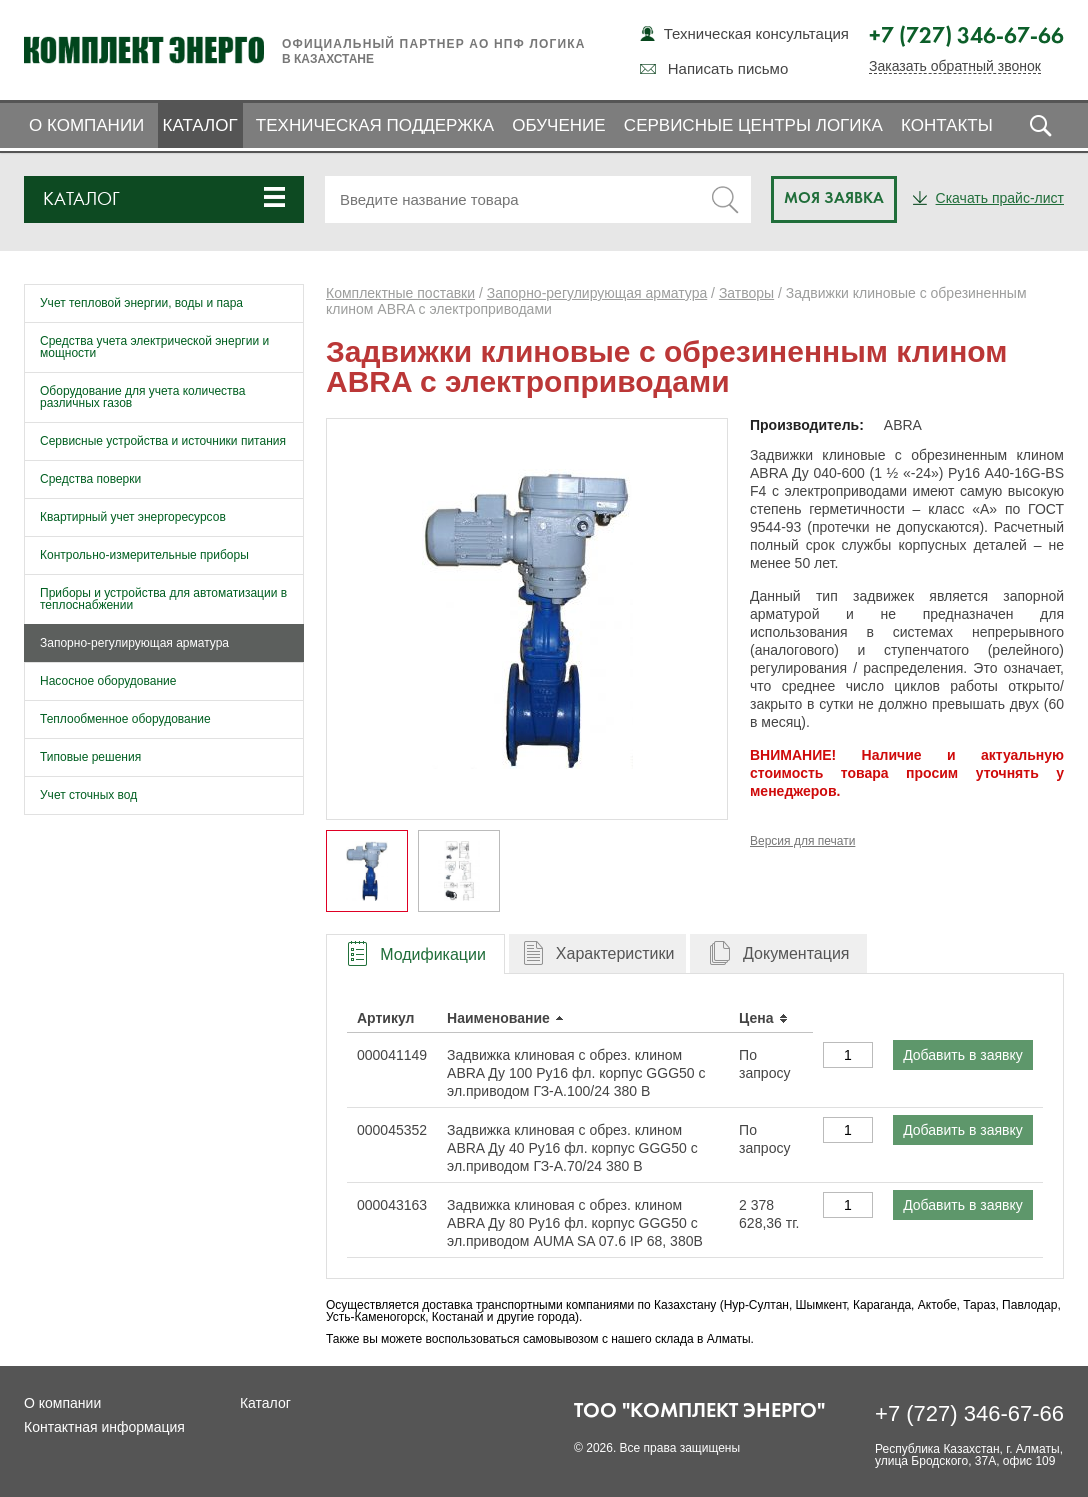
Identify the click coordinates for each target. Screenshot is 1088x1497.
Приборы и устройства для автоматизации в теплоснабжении (163, 599)
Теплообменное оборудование (125, 719)
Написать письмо (728, 68)
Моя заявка (834, 199)
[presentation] (415, 954)
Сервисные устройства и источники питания (163, 441)
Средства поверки (90, 479)
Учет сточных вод (88, 795)
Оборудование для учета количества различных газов (143, 397)
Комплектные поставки (400, 293)
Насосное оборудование (108, 681)
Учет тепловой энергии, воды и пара (141, 303)
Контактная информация (104, 1427)
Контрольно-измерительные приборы (144, 555)
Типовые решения (90, 757)
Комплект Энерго (144, 50)
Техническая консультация (756, 33)
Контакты (947, 125)
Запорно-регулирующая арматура (134, 643)
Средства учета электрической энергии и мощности (154, 347)
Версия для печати (802, 841)
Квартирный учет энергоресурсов (133, 517)
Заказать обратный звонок (955, 66)
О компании (86, 125)
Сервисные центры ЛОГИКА (753, 125)
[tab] (415, 953)
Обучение (558, 125)
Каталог (200, 125)
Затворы (746, 293)
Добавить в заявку (963, 1055)
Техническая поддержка (375, 125)
